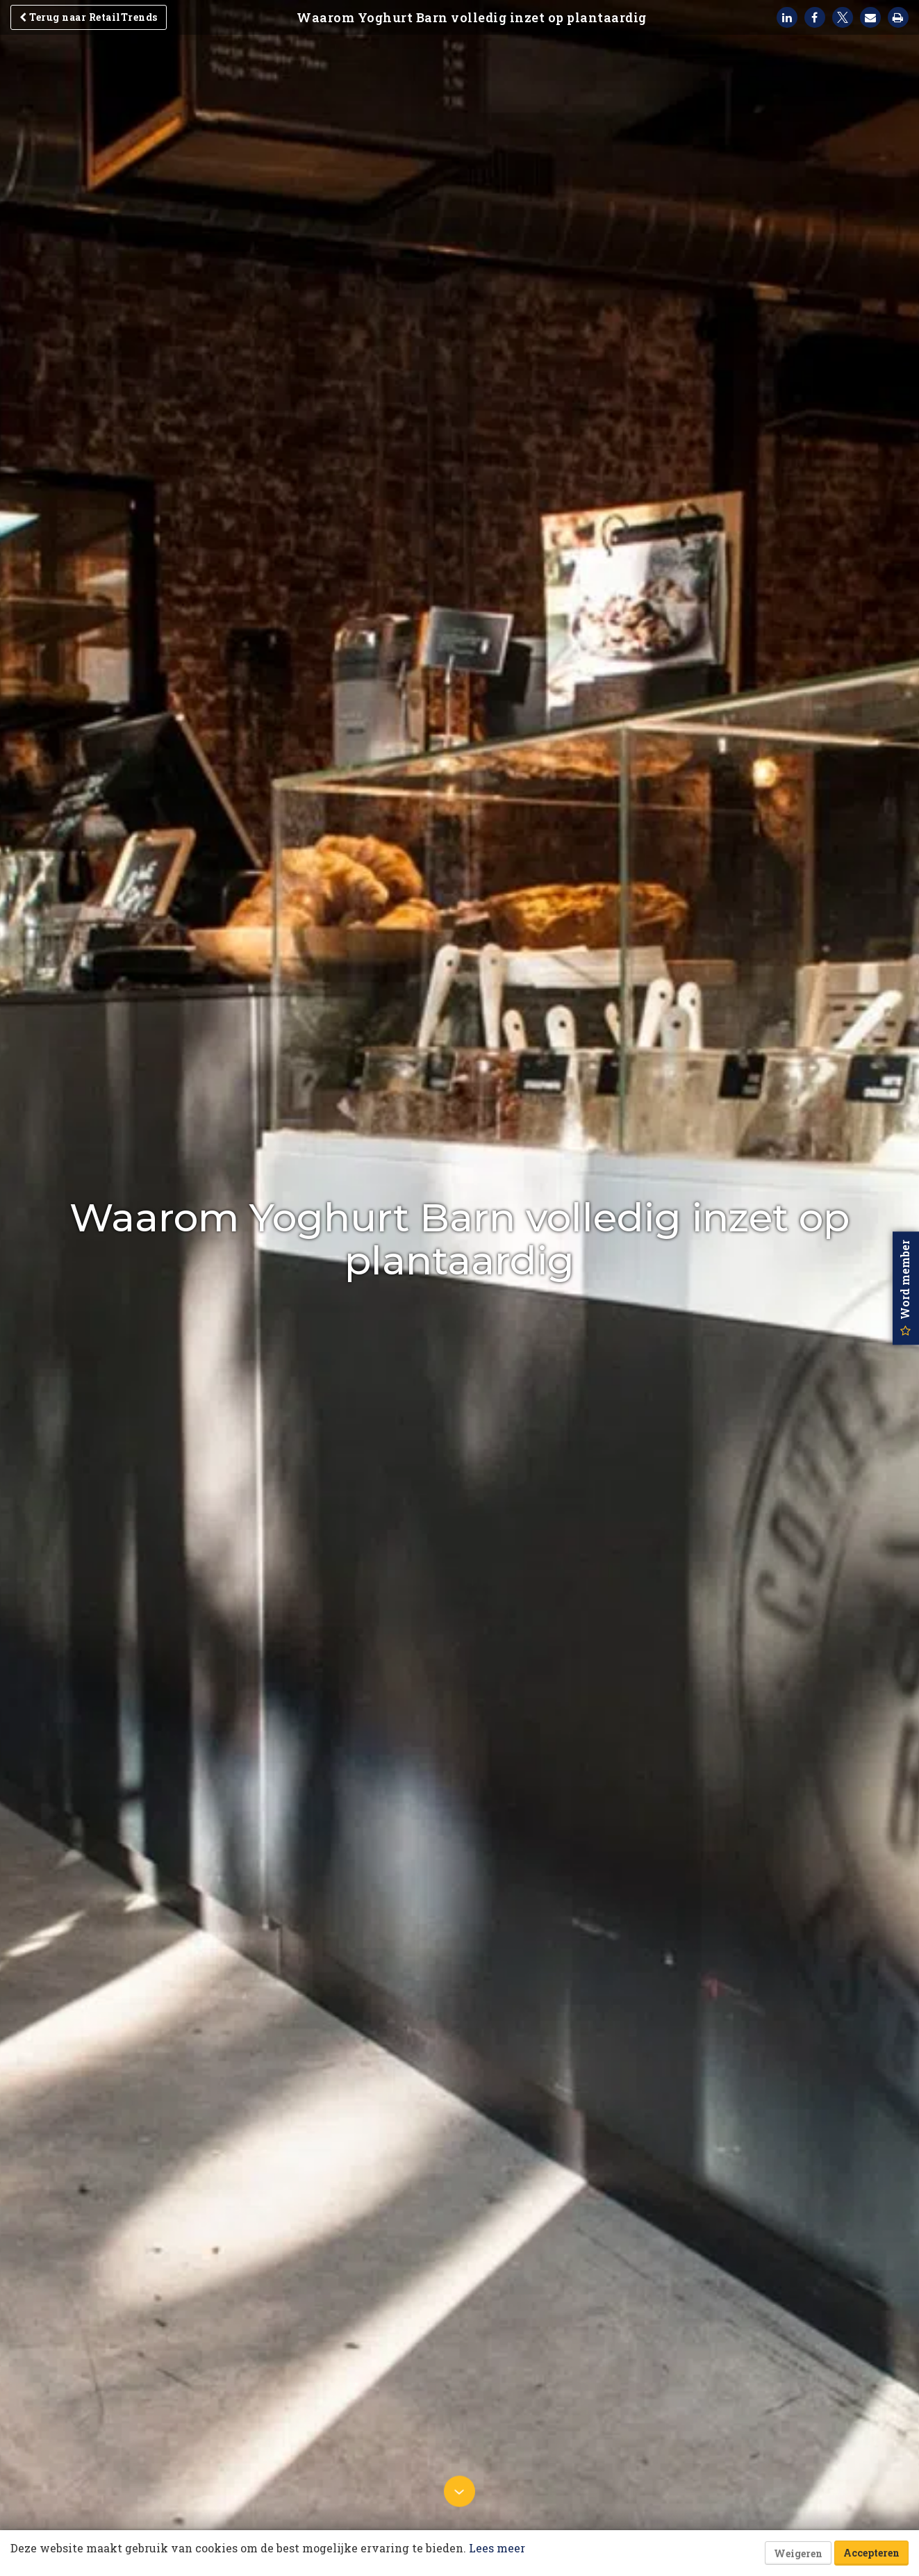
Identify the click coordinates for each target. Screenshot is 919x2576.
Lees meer (497, 2548)
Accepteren (871, 2552)
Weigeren (798, 2553)
